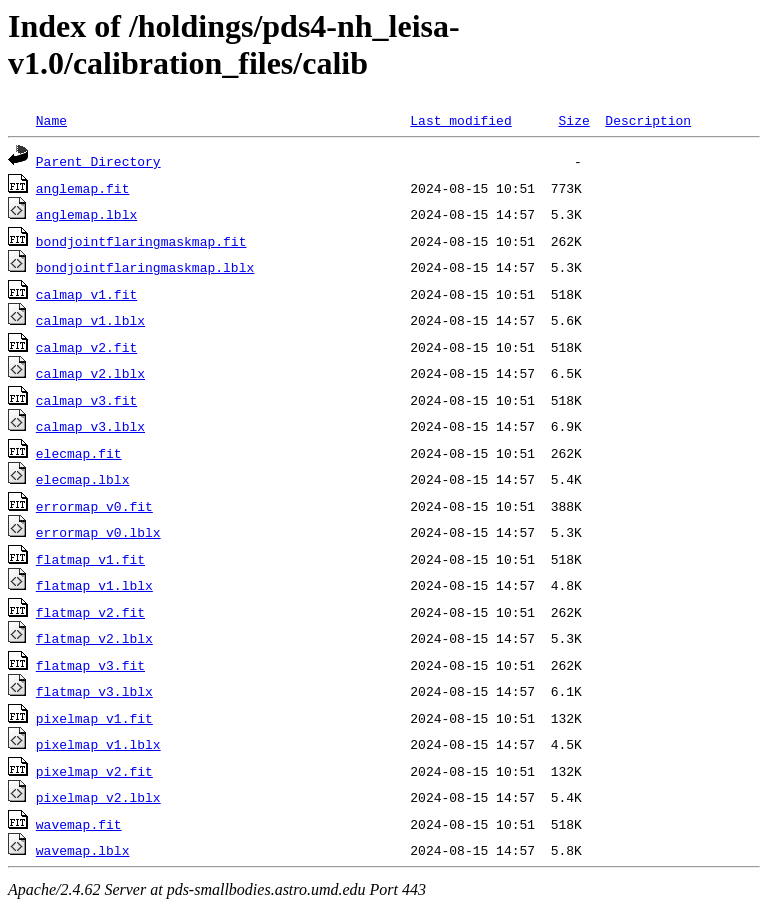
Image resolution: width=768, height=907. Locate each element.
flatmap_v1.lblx (94, 585)
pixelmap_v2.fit (94, 771)
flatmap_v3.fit (90, 665)
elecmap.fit (79, 453)
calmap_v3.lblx (90, 426)
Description (648, 120)
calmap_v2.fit (86, 347)
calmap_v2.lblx (90, 373)
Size (573, 120)
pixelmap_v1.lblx (98, 744)
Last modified (460, 120)
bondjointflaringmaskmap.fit (141, 241)
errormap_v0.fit (94, 506)
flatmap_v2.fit (90, 612)
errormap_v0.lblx (98, 532)
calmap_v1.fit (86, 294)
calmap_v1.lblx (90, 320)
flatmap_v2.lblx (94, 638)
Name (51, 120)
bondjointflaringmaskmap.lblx (145, 267)
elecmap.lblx (83, 479)
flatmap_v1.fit (90, 559)
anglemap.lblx (86, 214)
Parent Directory (98, 161)
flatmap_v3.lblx (94, 691)
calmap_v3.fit (86, 400)
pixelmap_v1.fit (94, 718)
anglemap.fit (83, 188)
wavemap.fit (79, 824)
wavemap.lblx (83, 850)
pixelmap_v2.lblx (98, 797)
